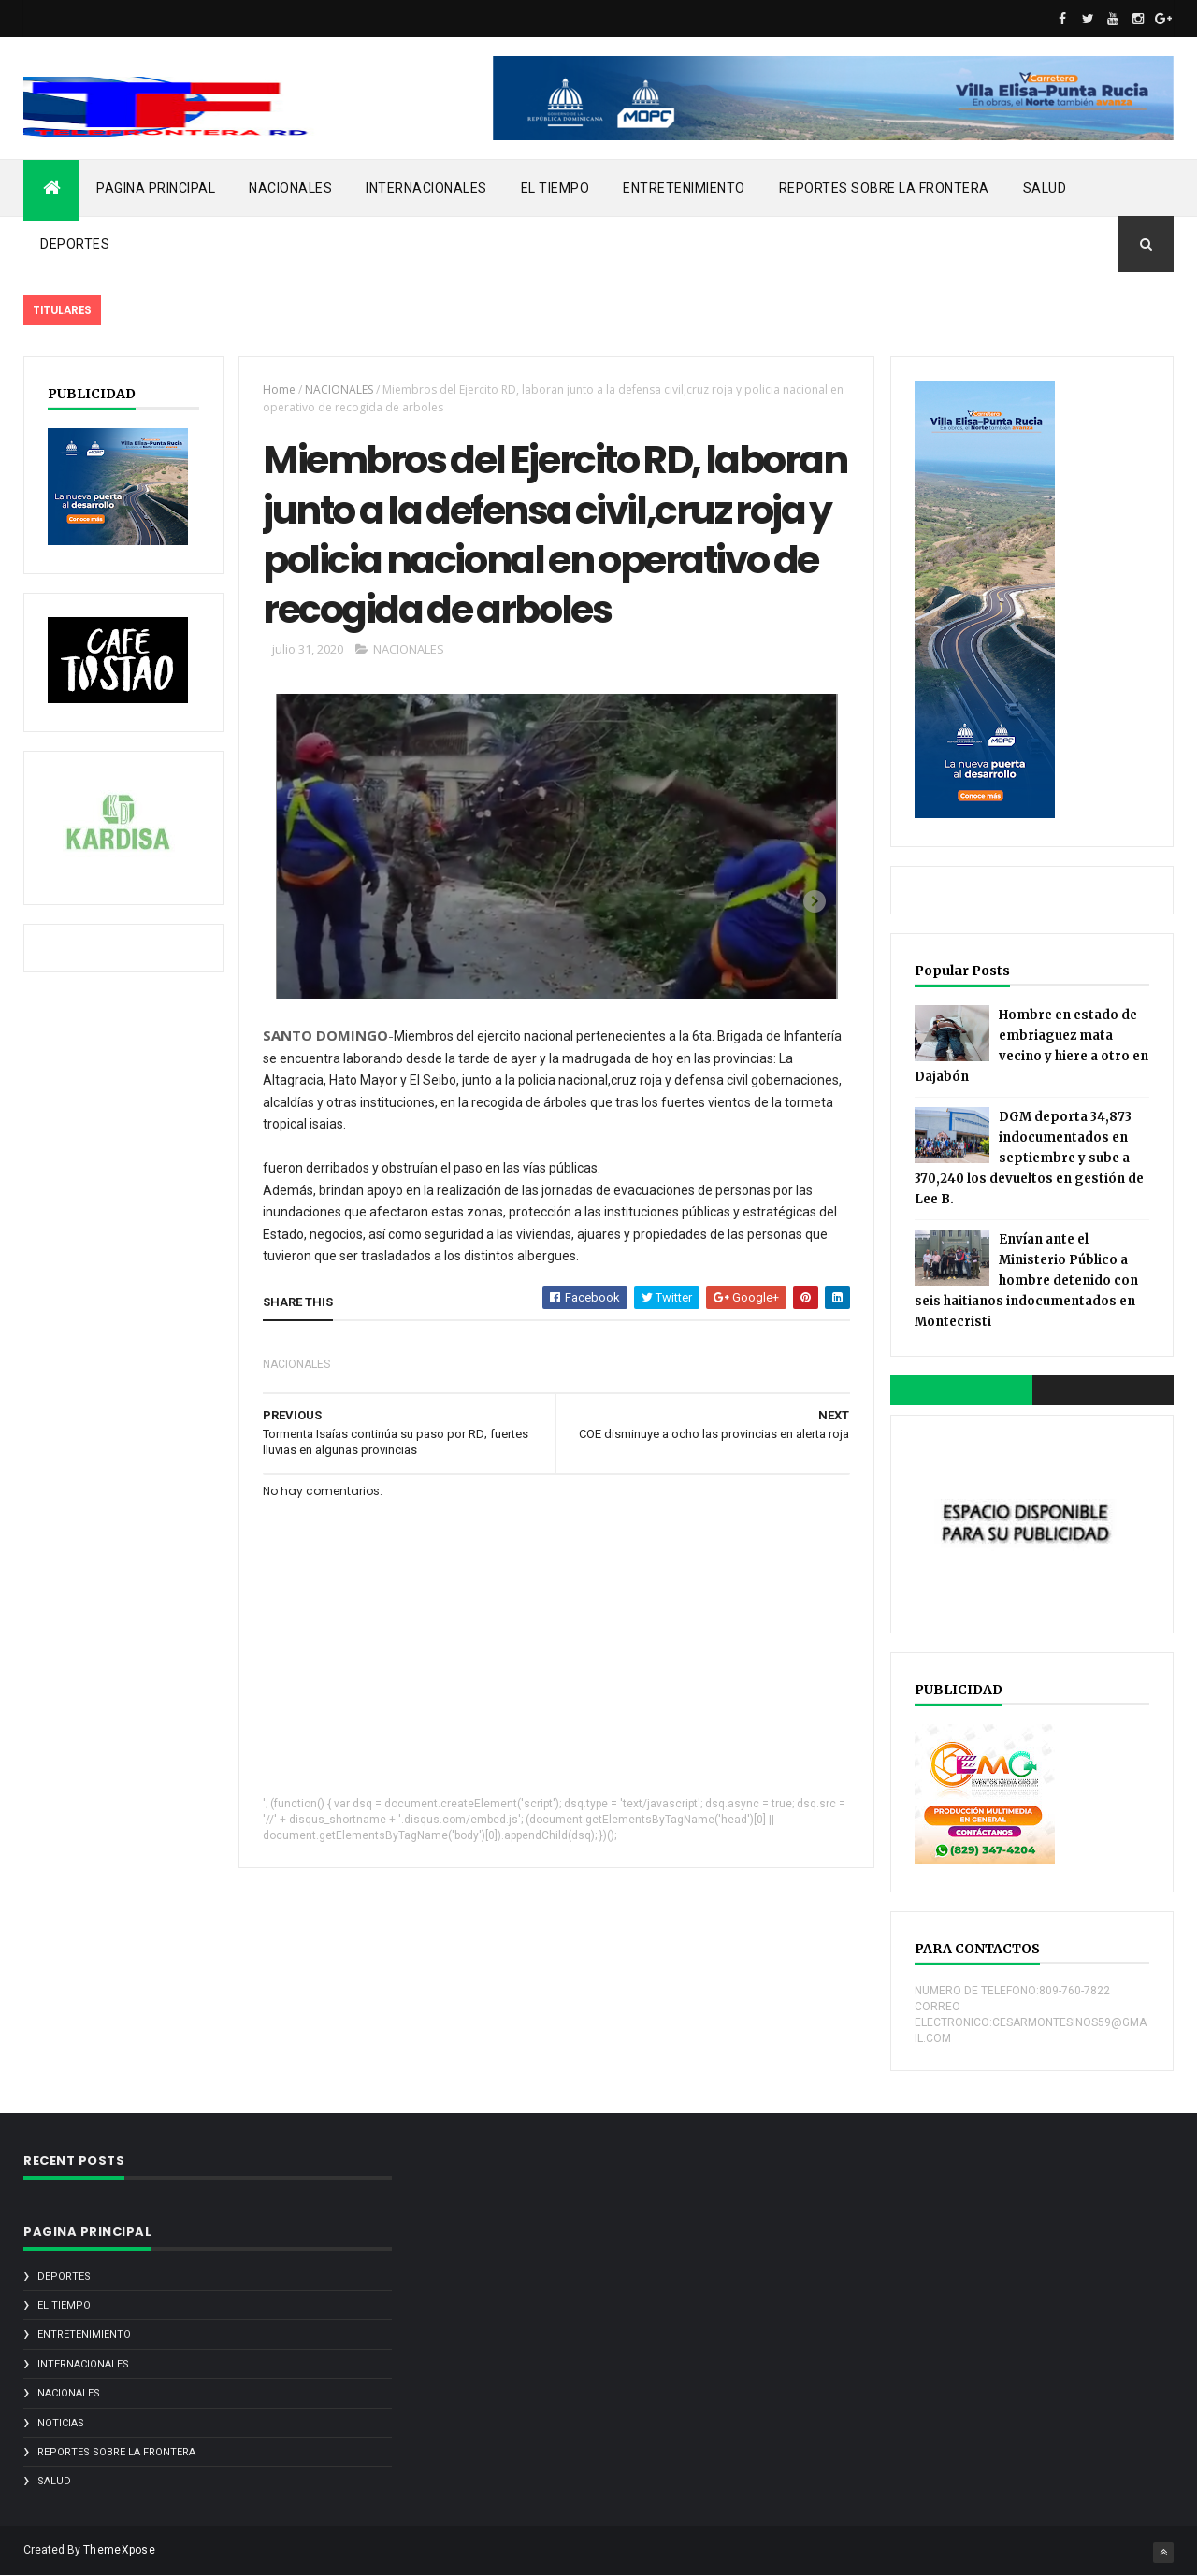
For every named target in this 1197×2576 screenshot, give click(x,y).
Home (279, 389)
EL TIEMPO (555, 187)
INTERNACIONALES (426, 187)
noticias (60, 2423)
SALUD (1045, 187)
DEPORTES (74, 244)
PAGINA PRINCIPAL (155, 187)
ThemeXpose (119, 2549)
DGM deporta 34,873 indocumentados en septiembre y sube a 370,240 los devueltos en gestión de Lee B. (1029, 1158)
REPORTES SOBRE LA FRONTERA (884, 187)
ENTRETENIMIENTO (684, 187)
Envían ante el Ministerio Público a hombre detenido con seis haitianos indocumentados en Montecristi (1026, 1280)
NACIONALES (290, 187)
